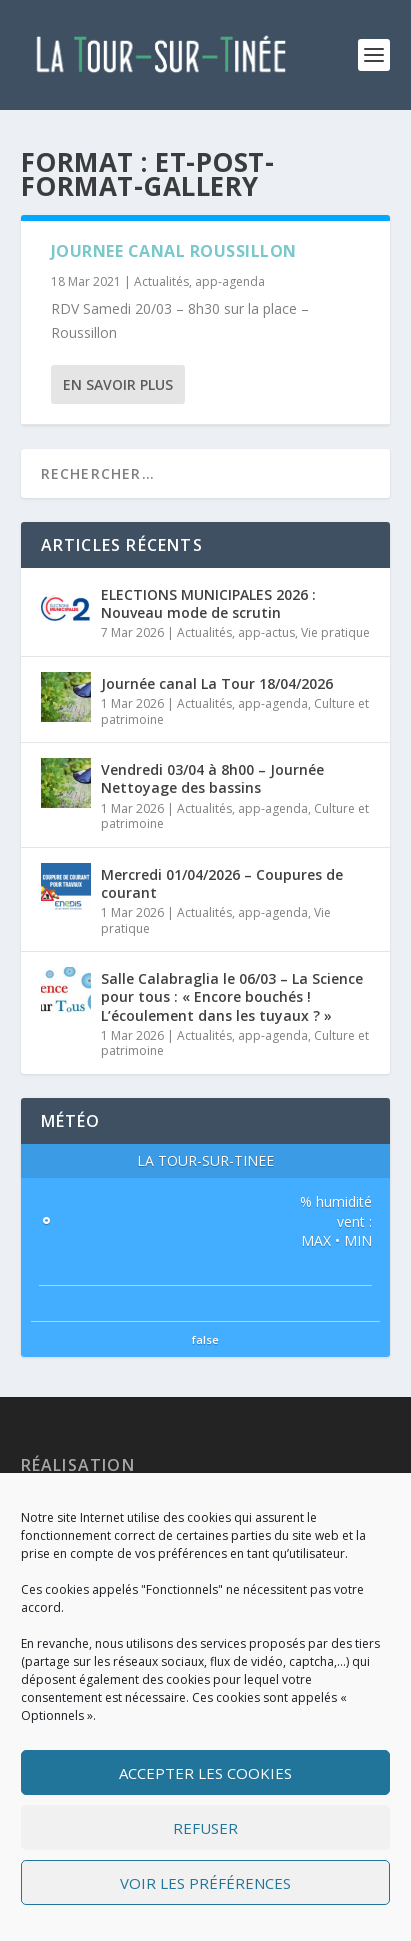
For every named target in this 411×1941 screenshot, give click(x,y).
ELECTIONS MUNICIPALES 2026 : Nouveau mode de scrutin (208, 603)
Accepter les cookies (205, 1773)
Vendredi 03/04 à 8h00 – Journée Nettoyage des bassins (212, 778)
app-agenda (230, 281)
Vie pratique (335, 632)
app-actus (266, 632)
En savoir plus (118, 384)
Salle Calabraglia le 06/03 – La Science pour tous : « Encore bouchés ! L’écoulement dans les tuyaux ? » (232, 996)
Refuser (205, 1828)
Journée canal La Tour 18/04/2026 (217, 683)
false (205, 1339)
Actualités (161, 281)
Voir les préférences (205, 1883)
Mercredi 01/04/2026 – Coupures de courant (222, 883)
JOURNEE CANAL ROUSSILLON (174, 251)
